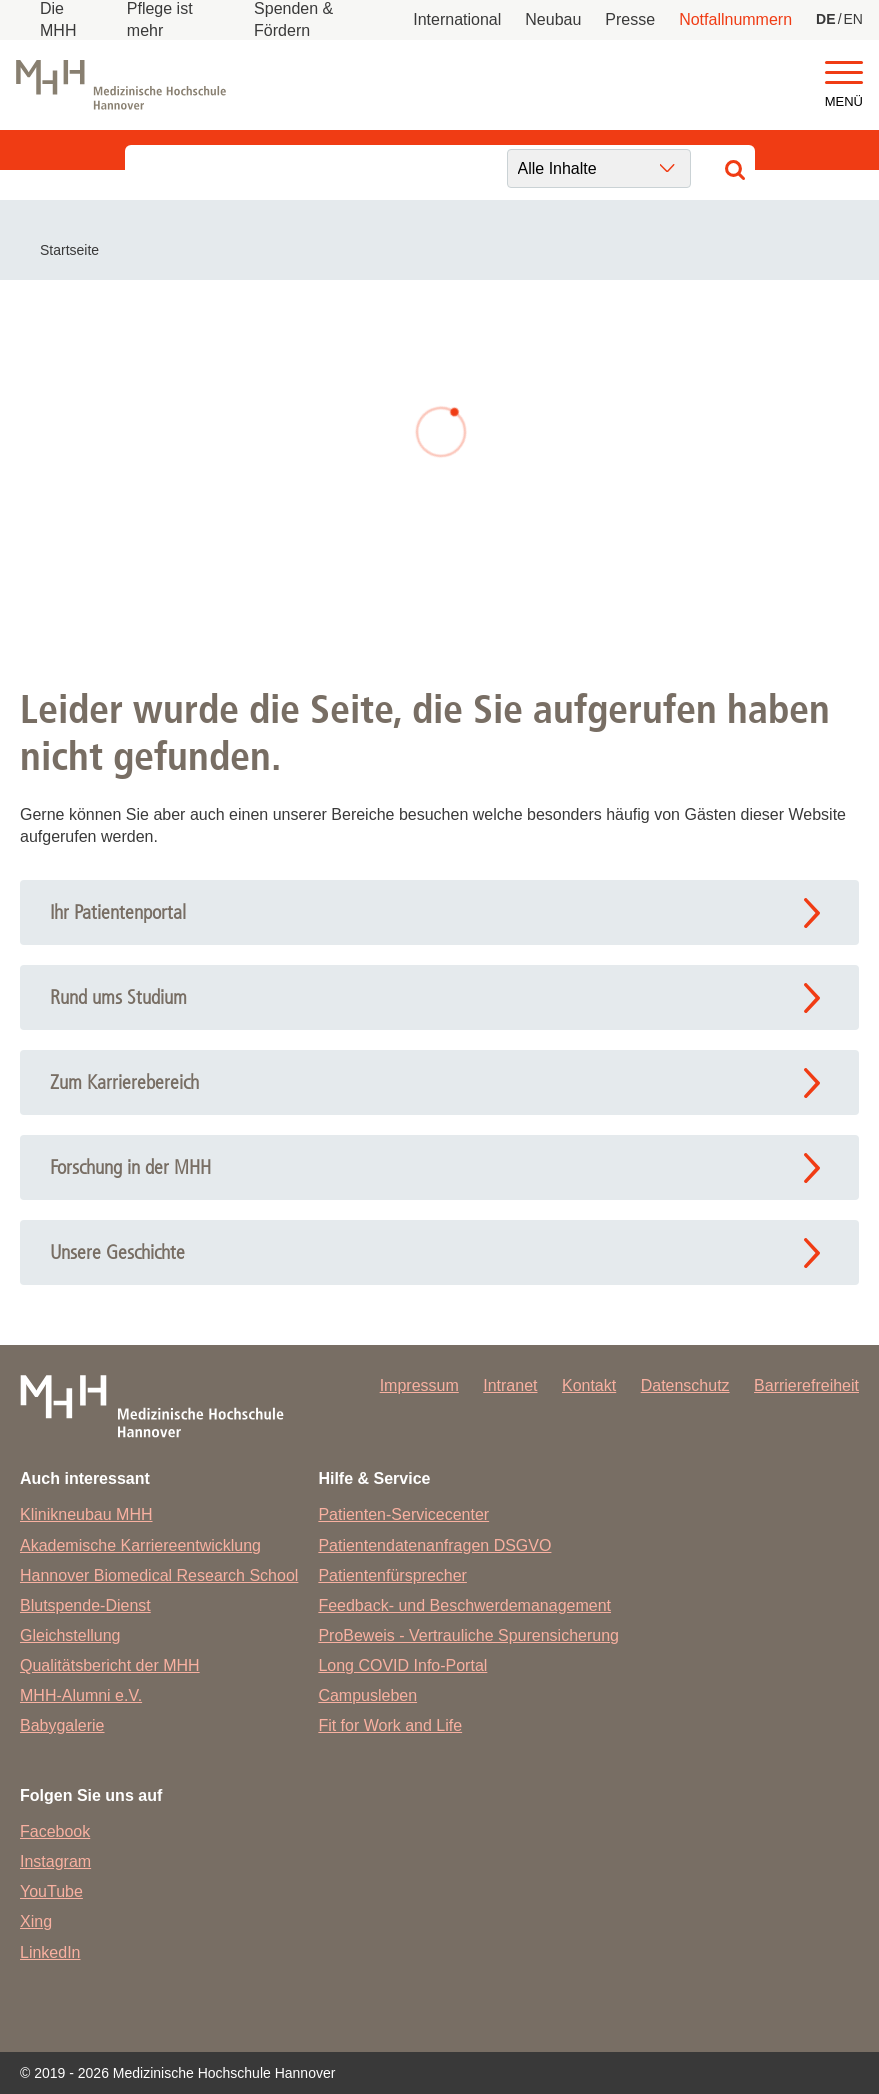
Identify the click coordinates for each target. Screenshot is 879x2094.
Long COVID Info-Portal (402, 1665)
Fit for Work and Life (390, 1725)
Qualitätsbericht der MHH (110, 1665)
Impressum (419, 1385)
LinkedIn (50, 1952)
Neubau (553, 19)
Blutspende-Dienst (85, 1605)
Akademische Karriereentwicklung (140, 1545)
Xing (36, 1921)
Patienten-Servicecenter (403, 1514)
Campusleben (367, 1695)
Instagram (55, 1861)
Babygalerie (62, 1725)
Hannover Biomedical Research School (159, 1575)
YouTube (51, 1891)
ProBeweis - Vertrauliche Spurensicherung (468, 1635)
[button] (844, 73)
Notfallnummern (735, 19)
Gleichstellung (70, 1635)
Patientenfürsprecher (392, 1575)
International (457, 19)
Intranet (510, 1385)
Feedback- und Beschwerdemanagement (464, 1605)
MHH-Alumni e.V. (81, 1695)
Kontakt (589, 1385)
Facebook (55, 1831)
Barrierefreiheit (806, 1385)
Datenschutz (685, 1385)
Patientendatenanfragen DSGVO (434, 1545)
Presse (630, 19)
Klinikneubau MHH (86, 1514)
